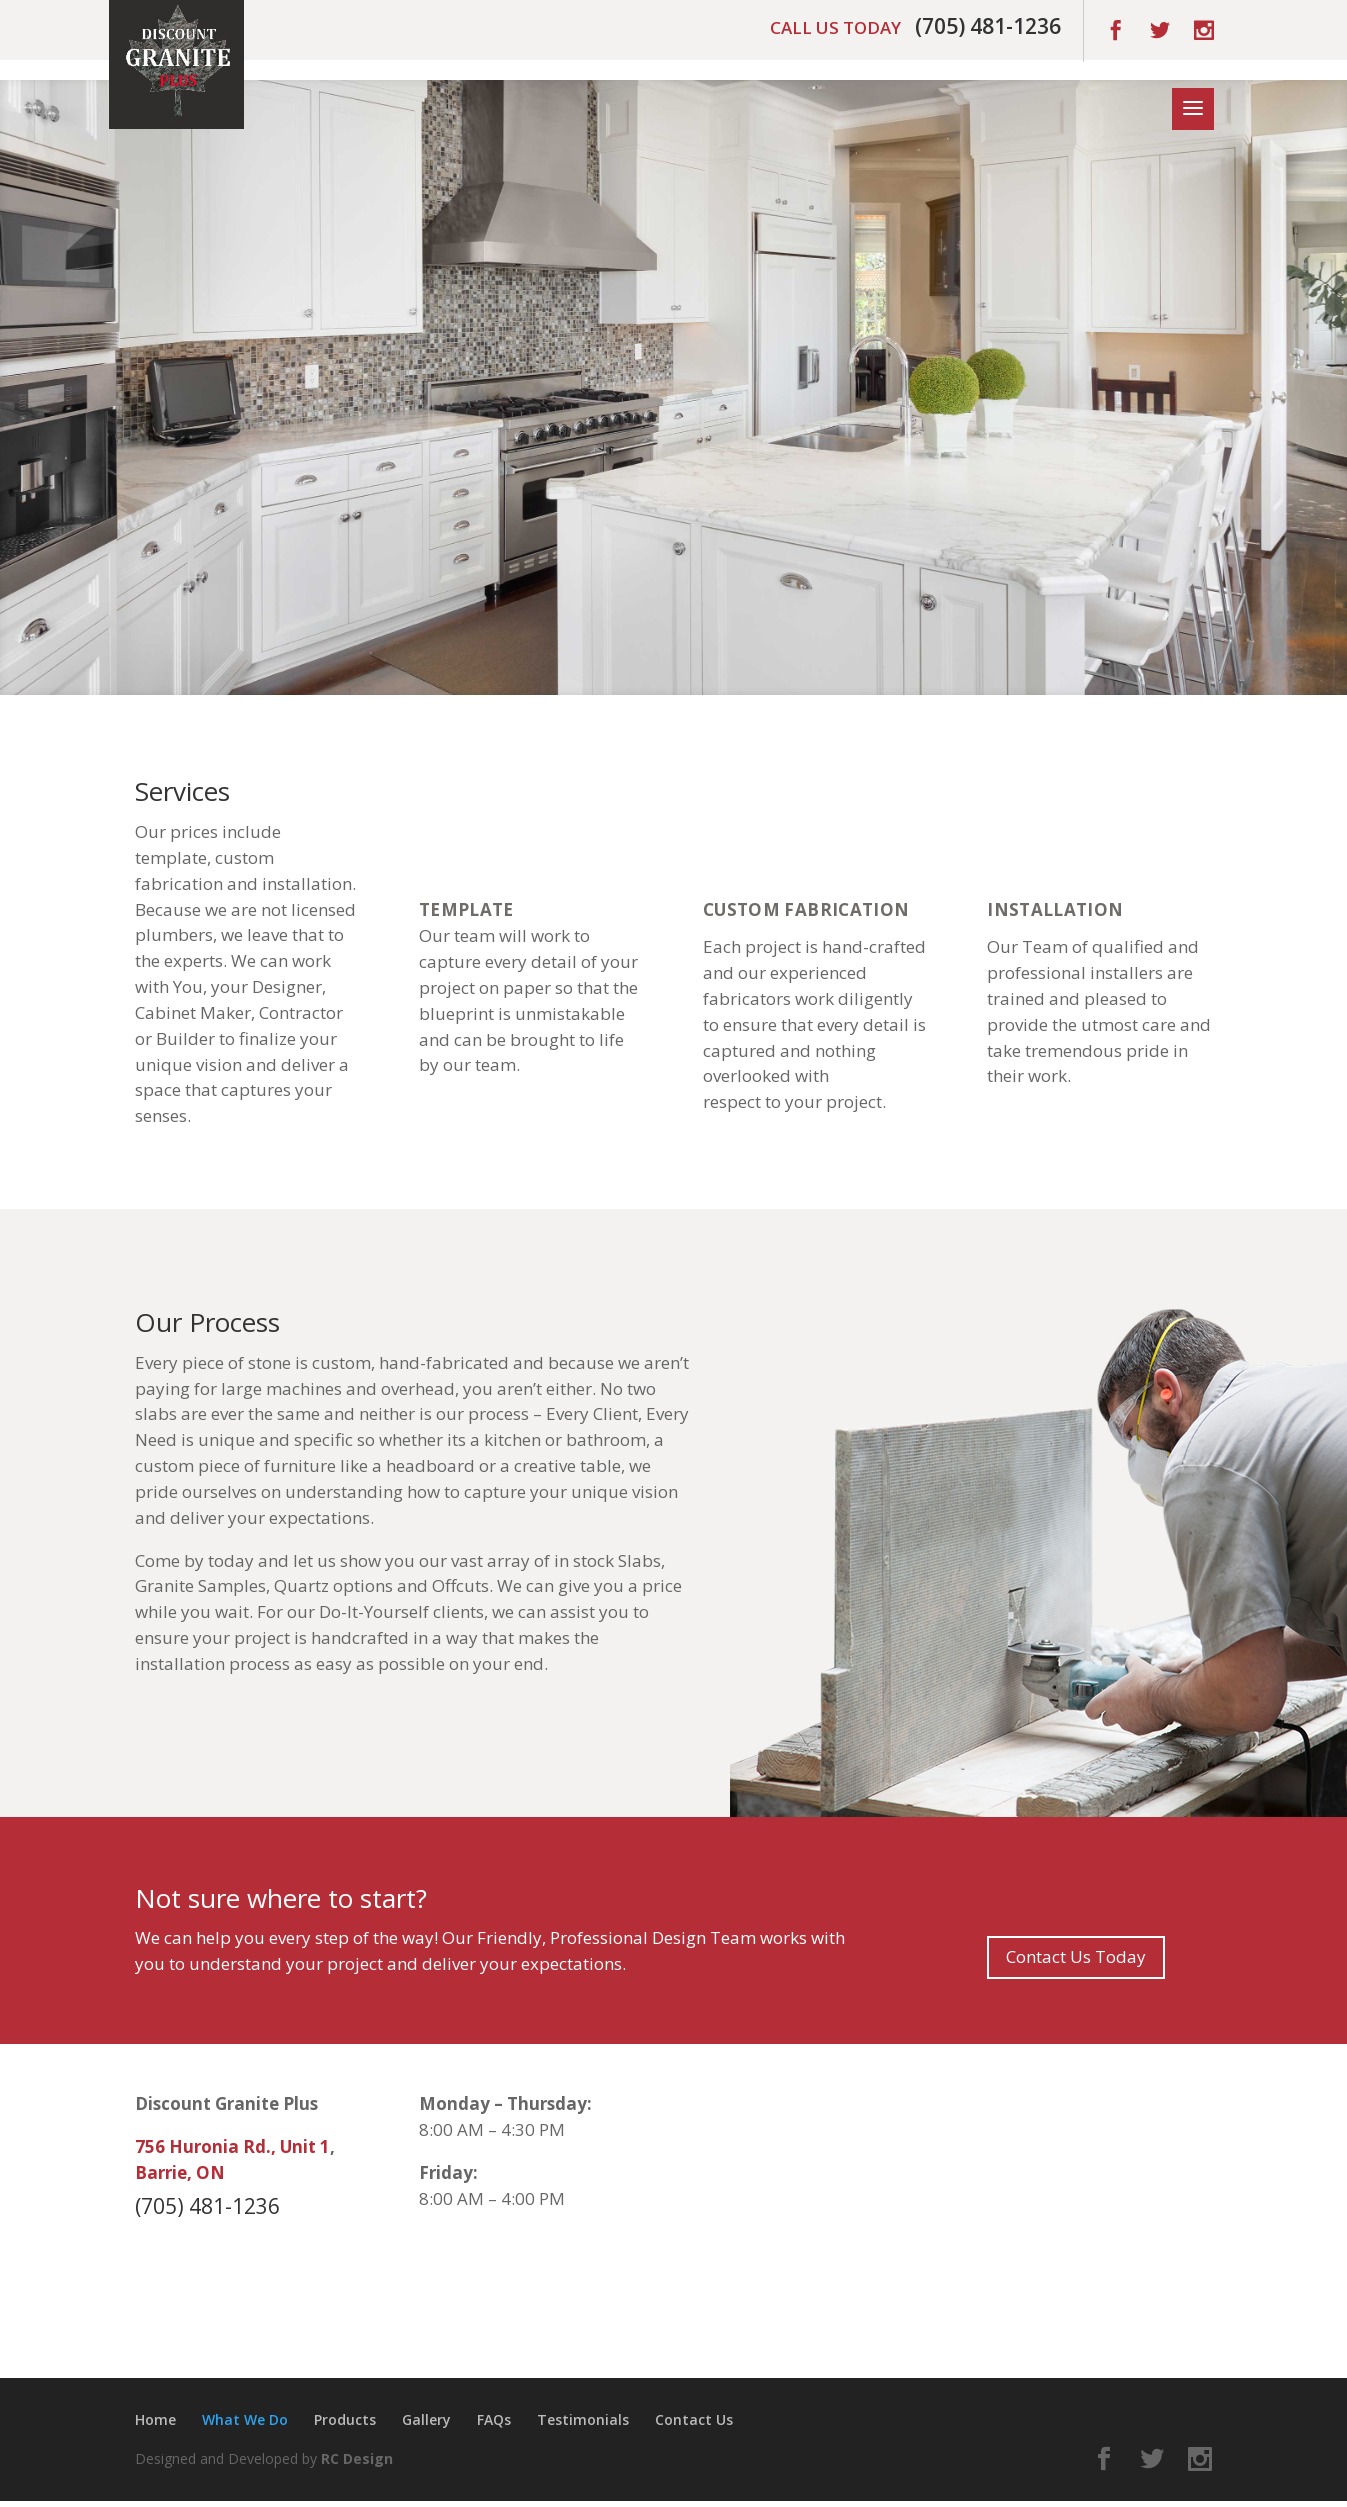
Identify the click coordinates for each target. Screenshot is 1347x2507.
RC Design (357, 2458)
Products (345, 2419)
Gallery (426, 2419)
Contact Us (694, 2419)
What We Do (245, 2419)
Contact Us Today (1076, 1956)
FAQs (494, 2419)
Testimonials (583, 2419)
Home (155, 2419)
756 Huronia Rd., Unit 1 (232, 2146)
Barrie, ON (180, 2172)
